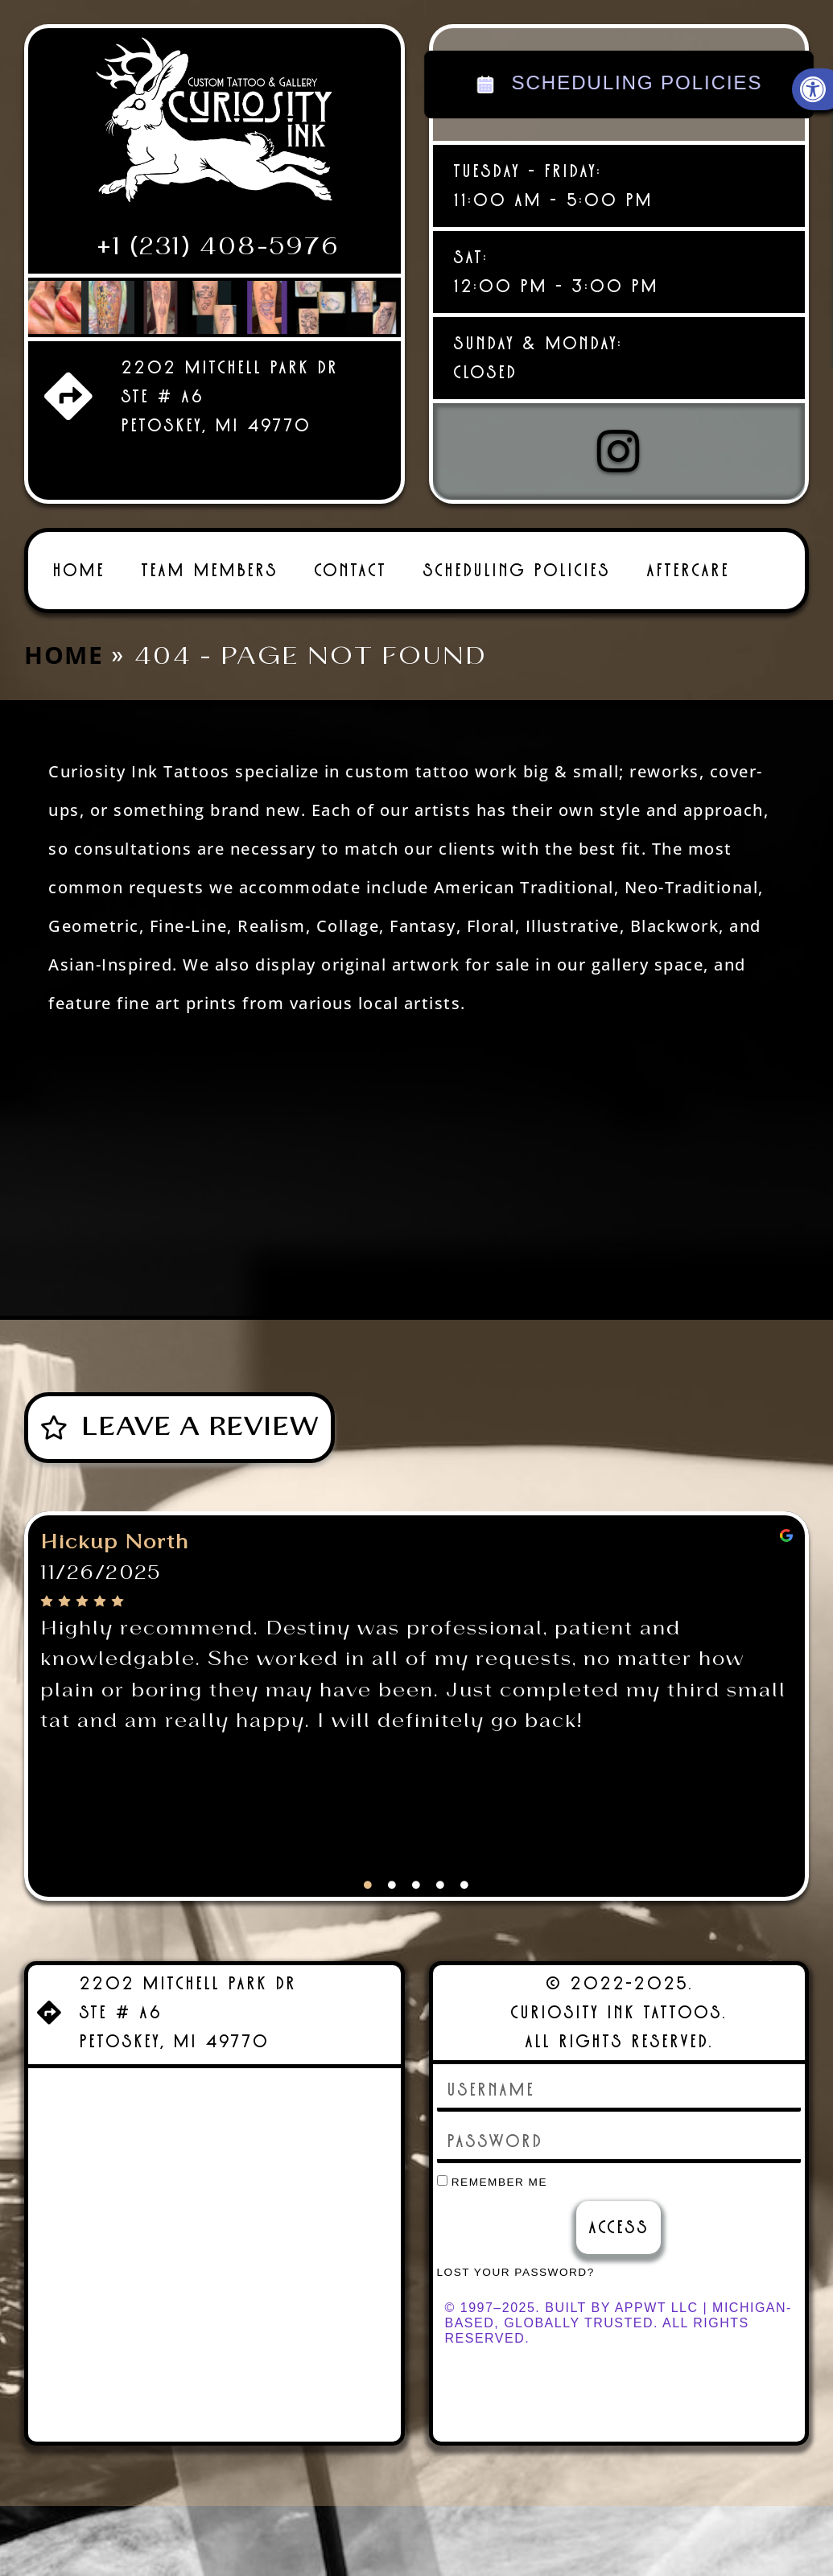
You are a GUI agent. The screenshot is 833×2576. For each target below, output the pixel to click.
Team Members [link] (209, 570)
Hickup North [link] (114, 1542)
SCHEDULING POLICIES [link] (618, 84)
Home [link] (78, 570)
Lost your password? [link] (516, 2272)
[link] (214, 126)
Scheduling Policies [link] (516, 570)
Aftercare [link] (687, 570)
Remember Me (492, 2181)
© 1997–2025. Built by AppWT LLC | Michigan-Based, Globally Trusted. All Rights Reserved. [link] (618, 2323)
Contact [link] (350, 570)
